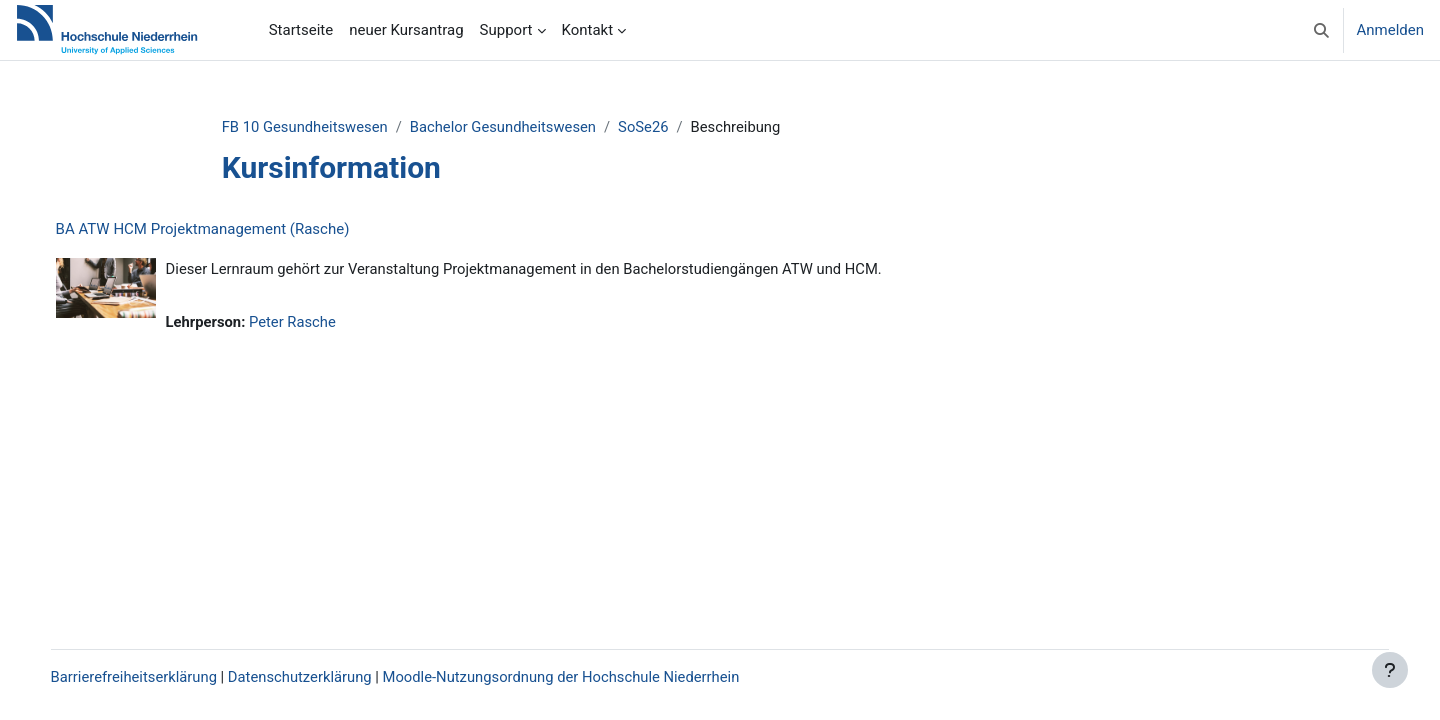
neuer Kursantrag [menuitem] (406, 30)
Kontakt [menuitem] (588, 30)
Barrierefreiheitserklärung (155, 677)
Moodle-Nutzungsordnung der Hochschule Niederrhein (589, 677)
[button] (1321, 30)
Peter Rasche (315, 323)
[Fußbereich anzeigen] (1390, 670)
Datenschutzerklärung (324, 677)
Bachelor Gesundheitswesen (522, 127)
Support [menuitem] (506, 30)
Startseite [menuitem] (301, 30)
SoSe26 (664, 127)
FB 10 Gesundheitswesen (321, 127)
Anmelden (1390, 30)
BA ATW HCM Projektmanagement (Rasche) (223, 230)
